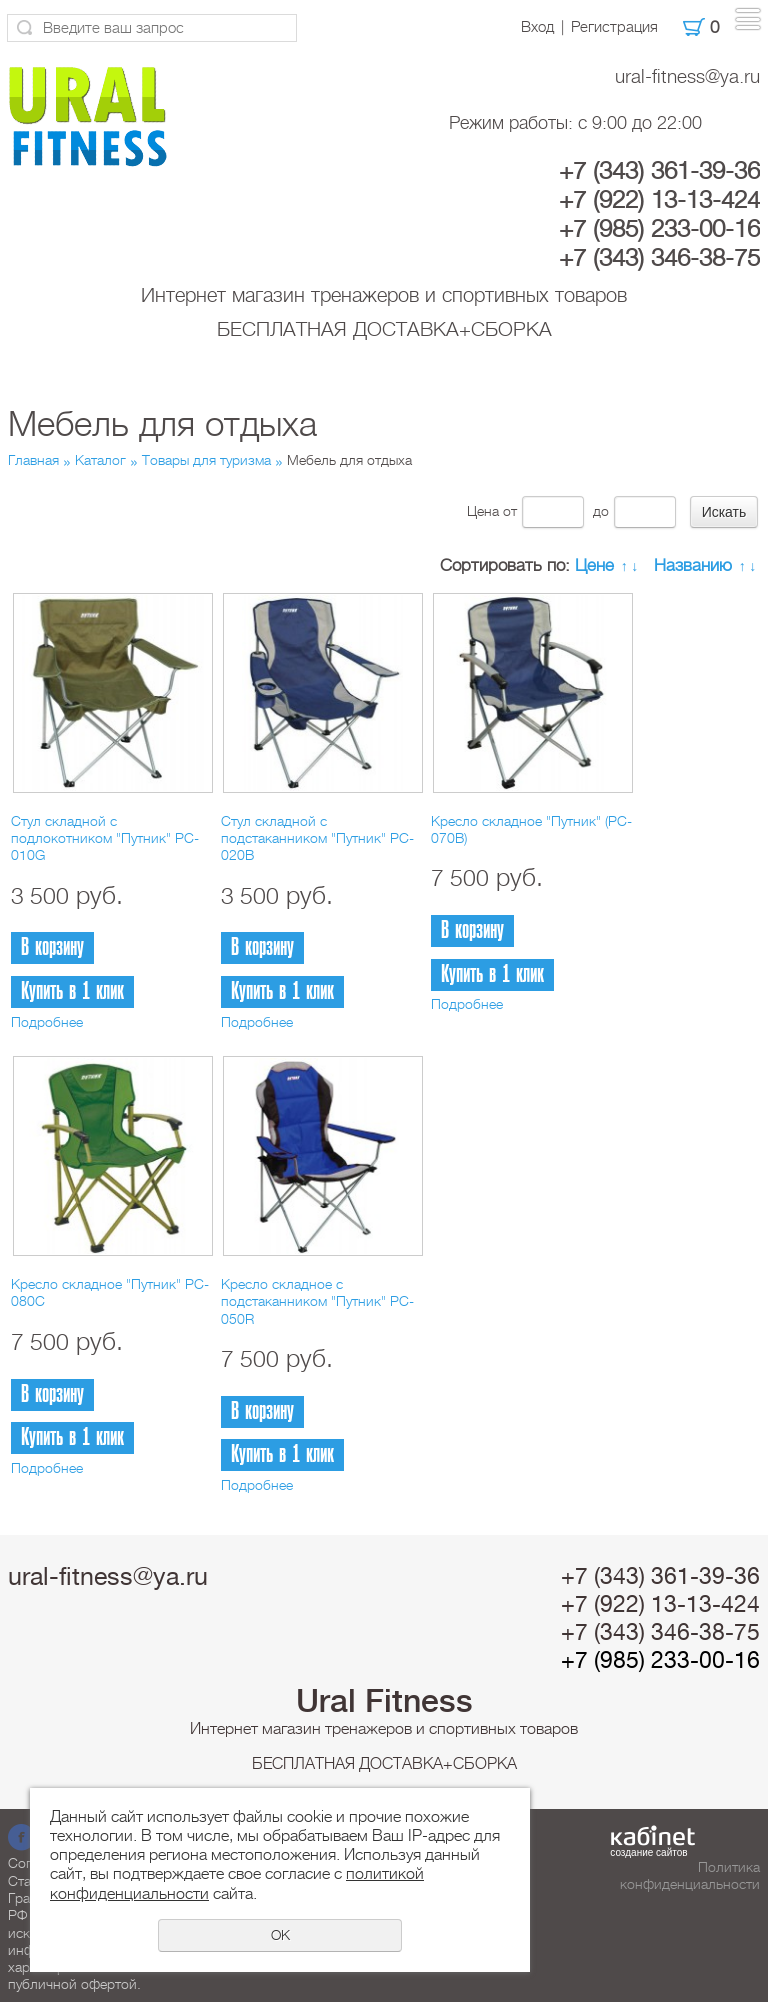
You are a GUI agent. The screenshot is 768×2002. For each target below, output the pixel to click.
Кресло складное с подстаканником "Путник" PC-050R (317, 1301)
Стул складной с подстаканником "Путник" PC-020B (317, 838)
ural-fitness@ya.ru (687, 76)
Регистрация (614, 27)
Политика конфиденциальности (690, 1875)
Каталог (100, 460)
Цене (594, 565)
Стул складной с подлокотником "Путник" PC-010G (105, 838)
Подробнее (47, 1022)
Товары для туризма (206, 460)
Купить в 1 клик (72, 991)
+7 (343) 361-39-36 (659, 171)
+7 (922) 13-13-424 (659, 200)
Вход (537, 27)
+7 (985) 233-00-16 (659, 229)
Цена (483, 511)
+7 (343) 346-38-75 (659, 258)
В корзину (52, 947)
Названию (693, 565)
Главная (33, 460)
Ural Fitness (384, 1701)
